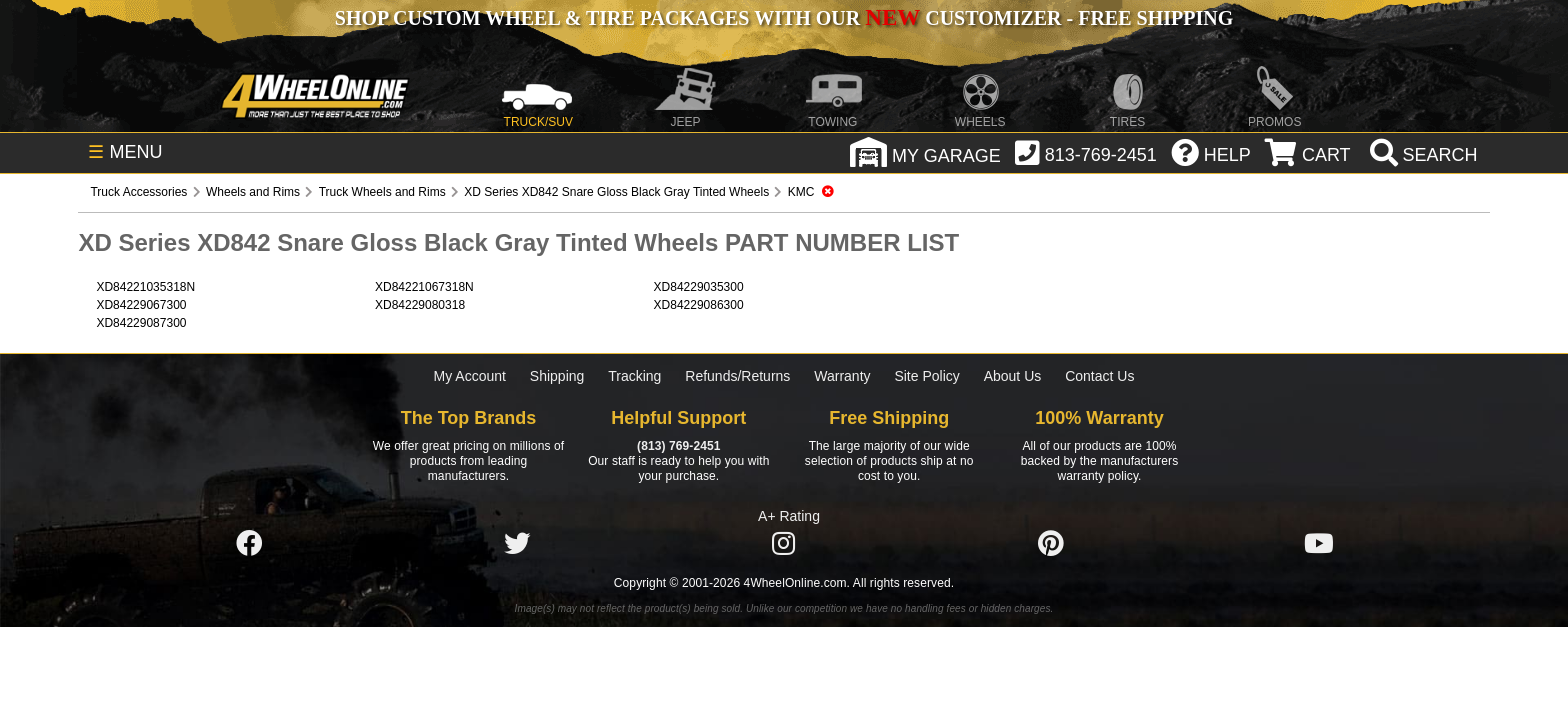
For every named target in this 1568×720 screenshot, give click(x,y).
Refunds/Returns (737, 376)
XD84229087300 (141, 323)
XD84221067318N (424, 287)
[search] (1421, 155)
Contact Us (1099, 376)
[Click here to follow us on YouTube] (1319, 544)
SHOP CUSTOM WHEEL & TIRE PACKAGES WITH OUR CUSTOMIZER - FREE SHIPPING (784, 18)
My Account (470, 376)
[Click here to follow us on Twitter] (517, 544)
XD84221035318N (145, 287)
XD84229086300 (699, 305)
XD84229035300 (699, 287)
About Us (1013, 376)
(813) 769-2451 (678, 446)
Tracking (634, 376)
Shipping (557, 376)
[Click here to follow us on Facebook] (249, 544)
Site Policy (926, 376)
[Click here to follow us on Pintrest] (1051, 544)
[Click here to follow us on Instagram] (784, 544)
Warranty (842, 376)
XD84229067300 (141, 305)
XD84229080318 (420, 305)
